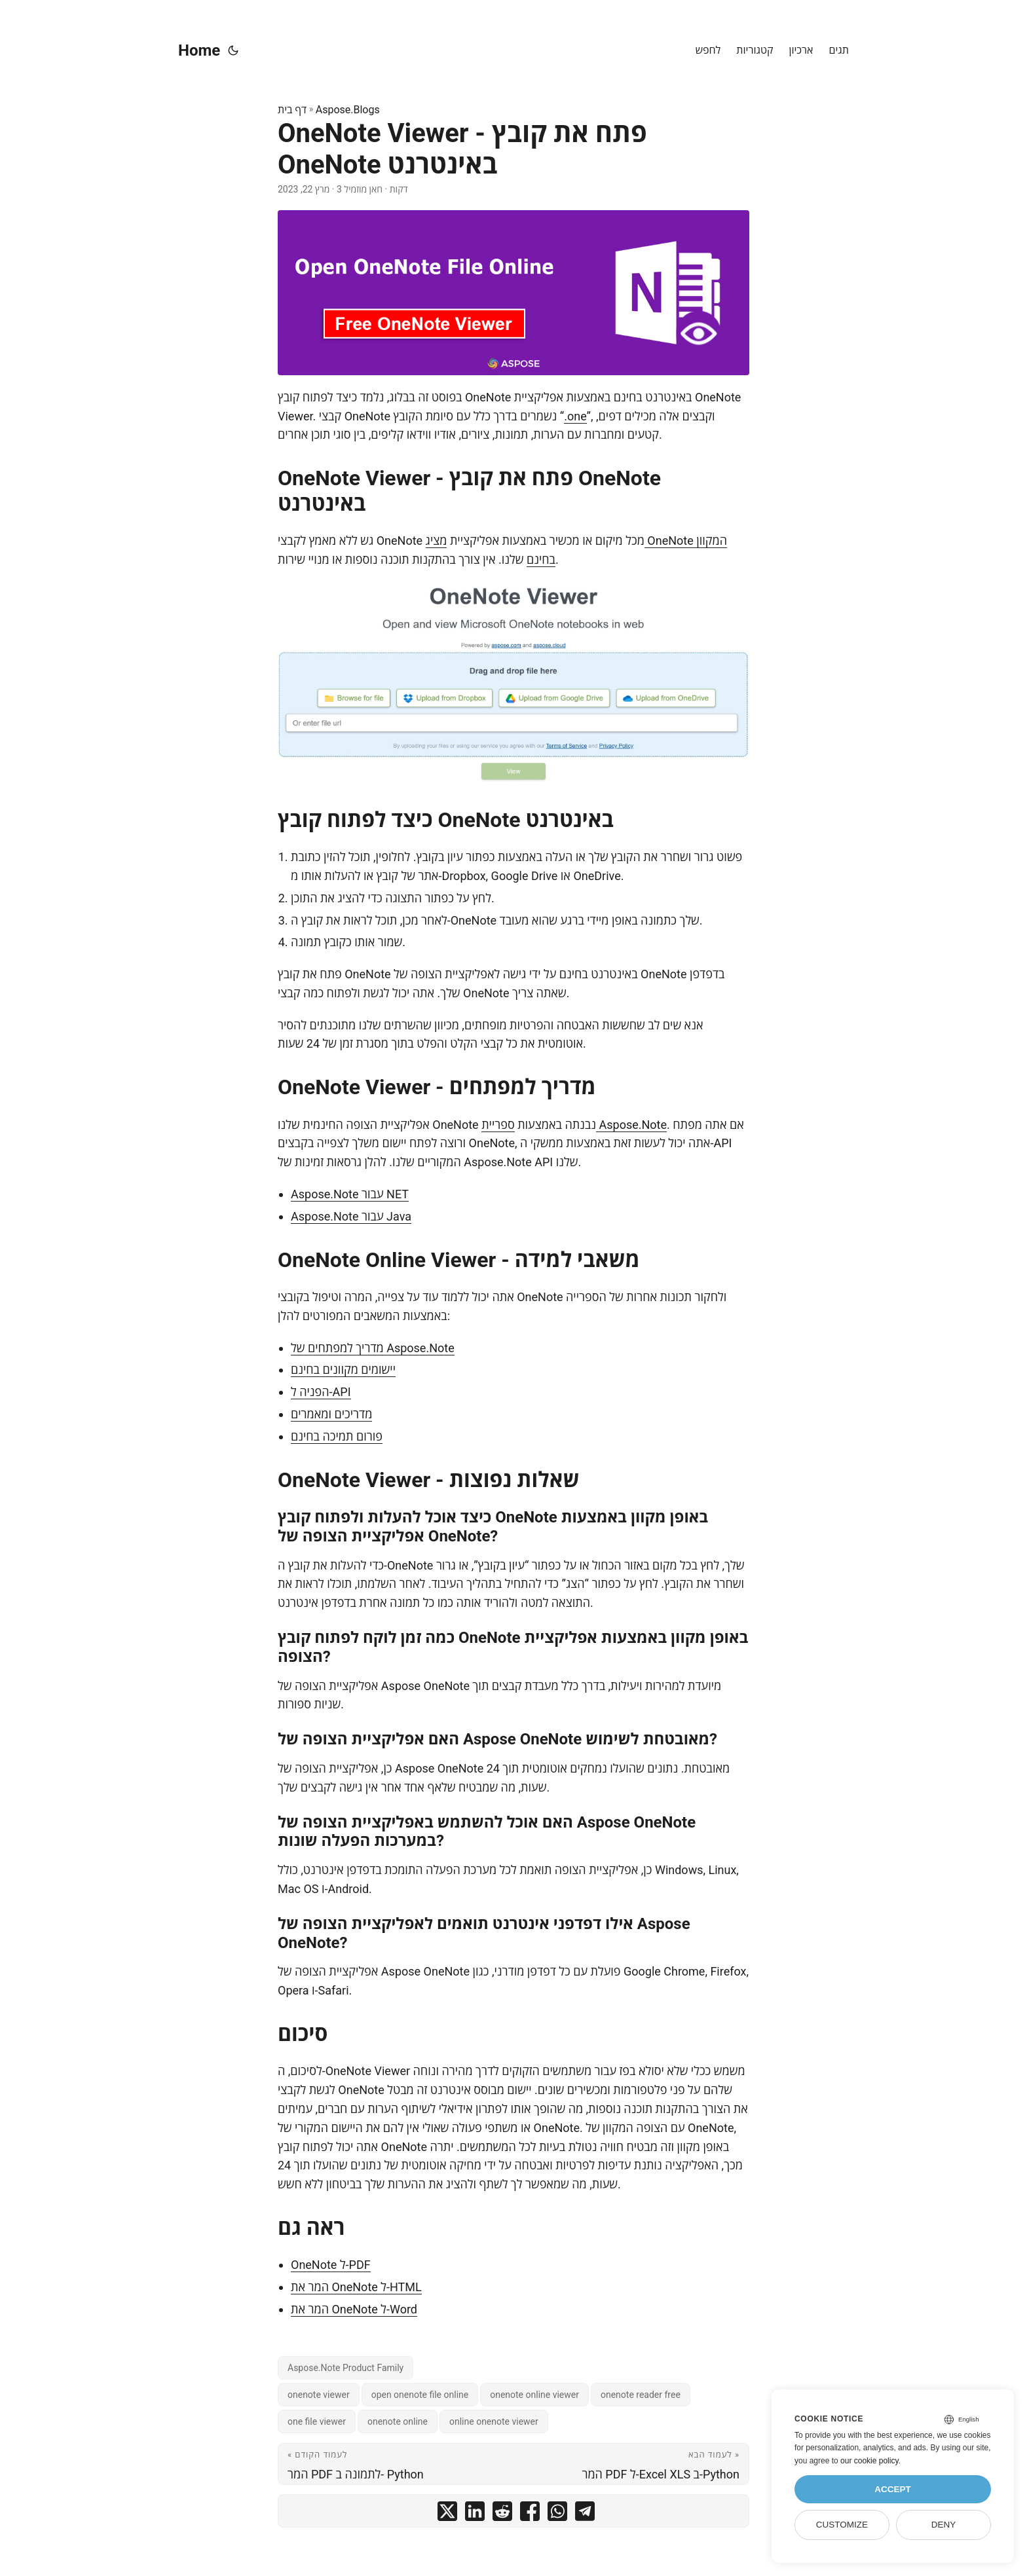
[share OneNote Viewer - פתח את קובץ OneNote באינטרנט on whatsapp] (557, 2514)
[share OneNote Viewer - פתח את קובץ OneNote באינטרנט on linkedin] (475, 2514)
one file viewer (317, 2421)
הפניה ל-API (321, 1392)
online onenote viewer (493, 2421)
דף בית (292, 109)
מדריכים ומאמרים (331, 1414)
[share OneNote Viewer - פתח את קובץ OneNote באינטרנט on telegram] (585, 2514)
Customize (842, 2525)
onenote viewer (319, 2394)
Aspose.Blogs (348, 109)
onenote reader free (641, 2394)
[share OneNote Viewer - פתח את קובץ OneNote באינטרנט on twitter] (447, 2514)
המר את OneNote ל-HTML (356, 2287)
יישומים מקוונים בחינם (343, 1369)
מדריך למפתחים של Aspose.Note (373, 1348)
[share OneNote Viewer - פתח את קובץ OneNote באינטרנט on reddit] (502, 2514)
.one (575, 416)
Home (199, 50)
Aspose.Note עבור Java (351, 1216)
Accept (892, 2489)
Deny (943, 2525)
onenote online (397, 2421)
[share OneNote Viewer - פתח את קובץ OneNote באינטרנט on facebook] (530, 2514)
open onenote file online (420, 2394)
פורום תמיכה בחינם (337, 1436)
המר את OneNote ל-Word (354, 2309)
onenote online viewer (534, 2394)
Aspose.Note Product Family (345, 2368)
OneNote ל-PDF (331, 2265)
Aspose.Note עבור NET (350, 1194)
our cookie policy (869, 2460)
